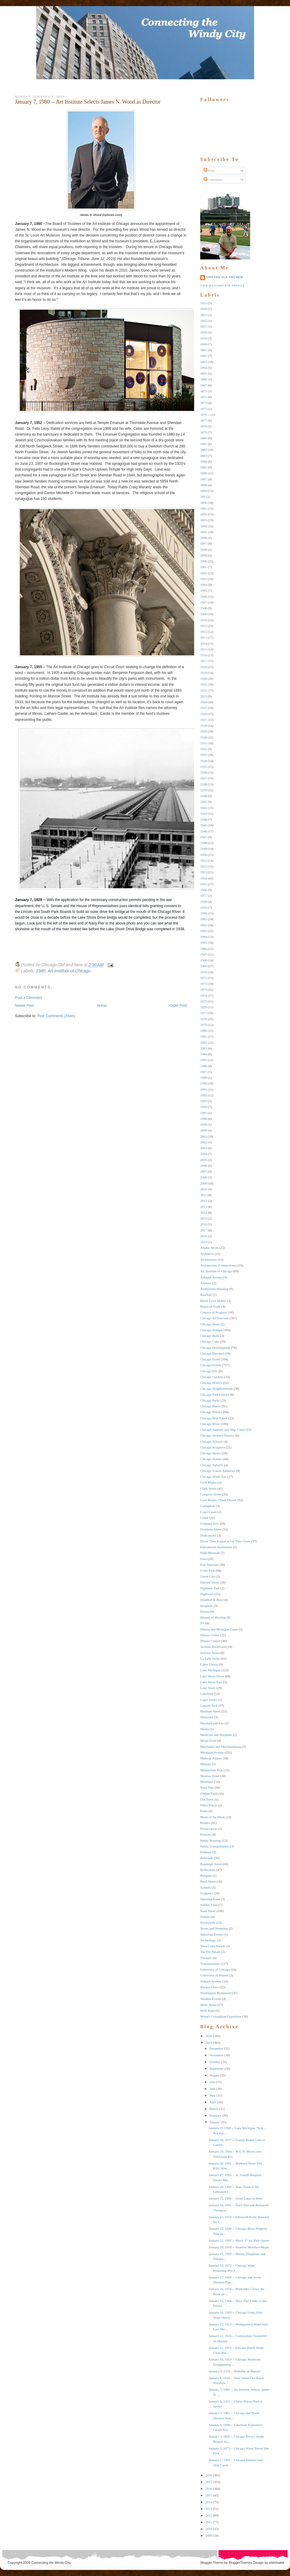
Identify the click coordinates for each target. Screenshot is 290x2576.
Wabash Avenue (211, 1981)
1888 (203, 485)
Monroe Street (209, 1776)
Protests (205, 1834)
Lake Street (207, 1688)
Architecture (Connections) (218, 1265)
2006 (203, 1165)
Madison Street (210, 1711)
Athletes (205, 1283)
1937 (203, 778)
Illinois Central (210, 1641)
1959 (203, 907)
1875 (203, 409)
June (212, 2088)
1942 (203, 808)
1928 (203, 725)
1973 (203, 989)
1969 (203, 966)
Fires (203, 1559)
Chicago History (211, 1382)
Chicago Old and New (224, 277)
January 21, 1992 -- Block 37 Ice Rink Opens (238, 2240)
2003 (203, 1148)
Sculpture (206, 1893)
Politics (205, 1823)
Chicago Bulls (209, 1336)
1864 (203, 367)
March (213, 2109)
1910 (203, 620)
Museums (206, 1781)
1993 (203, 1101)
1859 (203, 338)
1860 (203, 344)
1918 (203, 667)
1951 (203, 860)
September (216, 2068)
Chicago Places (210, 1406)
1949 (203, 848)
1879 (203, 432)
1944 (203, 819)
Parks (204, 1811)
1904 (203, 584)
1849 (203, 309)
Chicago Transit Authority (217, 1471)
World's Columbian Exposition (221, 2016)
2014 (203, 1212)
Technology (208, 1940)
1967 (203, 954)
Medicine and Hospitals (216, 1735)
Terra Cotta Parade (212, 1946)
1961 (203, 919)
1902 (203, 573)
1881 (203, 444)
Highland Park (210, 1588)
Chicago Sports (210, 1453)
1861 (203, 350)
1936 (203, 772)
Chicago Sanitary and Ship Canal (222, 1429)
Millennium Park (211, 1770)
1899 (203, 555)
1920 (203, 678)
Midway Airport (211, 1758)
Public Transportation (214, 1846)
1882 (203, 449)
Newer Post (24, 1005)
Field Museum (210, 1553)
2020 (208, 2036)
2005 (203, 1160)
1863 (203, 362)
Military (205, 1764)
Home (102, 1005)
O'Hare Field (209, 1793)
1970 (203, 972)
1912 (203, 631)
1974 (203, 995)
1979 (203, 1025)
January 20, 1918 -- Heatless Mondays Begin (238, 2247)
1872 (203, 397)
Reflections (207, 1870)
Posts (209, 170)
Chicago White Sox (213, 1476)
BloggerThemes (240, 2562)
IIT (202, 1623)
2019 (203, 1242)
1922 (203, 690)
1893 (203, 520)
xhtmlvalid (276, 2562)
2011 (203, 1195)
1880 (203, 438)
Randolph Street (211, 1864)
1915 (203, 649)
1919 (203, 673)
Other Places (208, 1805)
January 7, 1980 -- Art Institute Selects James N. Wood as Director (88, 102)
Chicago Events (210, 1365)
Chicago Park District (214, 1394)
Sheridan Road (210, 1899)
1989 (203, 1077)
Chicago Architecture (214, 1318)
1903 (203, 579)
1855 (203, 320)
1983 (203, 1048)
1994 (203, 1107)
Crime (204, 1518)
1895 (203, 532)
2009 (203, 1183)
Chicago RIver (210, 1424)
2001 (203, 1136)
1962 (203, 925)
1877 (203, 420)
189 (202, 496)
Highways (207, 1594)
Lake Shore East (211, 1682)
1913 (203, 637)
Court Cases (208, 1512)
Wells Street (208, 2005)
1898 (203, 549)
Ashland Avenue (211, 1277)
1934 (203, 761)
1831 (203, 303)
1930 (203, 737)
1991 (203, 1089)
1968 (203, 960)
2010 (203, 1189)
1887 (203, 479)
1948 (203, 843)
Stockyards (207, 1922)
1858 (203, 332)
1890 (203, 502)
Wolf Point (207, 2010)
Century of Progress (213, 1312)
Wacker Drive (209, 1987)
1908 (203, 608)
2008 (203, 1177)
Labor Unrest (209, 1664)
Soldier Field (209, 1905)
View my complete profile (222, 285)
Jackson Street (209, 1653)
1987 (203, 1072)
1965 (203, 942)
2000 (203, 1130)
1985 (203, 1060)
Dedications (208, 1535)
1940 (203, 796)
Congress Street (210, 1494)
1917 (203, 661)
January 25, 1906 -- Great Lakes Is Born (235, 2198)
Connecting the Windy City (51, 2562)
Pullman (205, 1852)
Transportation (210, 1963)
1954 (203, 878)
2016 (203, 1224)
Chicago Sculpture (212, 1447)
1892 (203, 514)
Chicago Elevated (212, 1353)
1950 (203, 855)
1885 (203, 467)
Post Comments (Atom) (56, 1016)
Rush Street (208, 1881)
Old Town (207, 1799)
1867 (203, 385)
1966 (203, 948)
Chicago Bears (210, 1324)
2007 (203, 1171)
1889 (203, 491)
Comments (213, 179)
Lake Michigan (210, 1670)
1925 (203, 708)
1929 (203, 731)
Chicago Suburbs (211, 1465)
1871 (203, 391)
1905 (203, 590)
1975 (203, 1001)
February (215, 2115)
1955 (203, 884)
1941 (203, 801)
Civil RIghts (208, 1482)
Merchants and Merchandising (220, 1746)
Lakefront (206, 1693)
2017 (203, 1230)
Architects (207, 1254)
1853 (203, 315)
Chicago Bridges (211, 1330)
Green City (207, 1576)
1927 (203, 719)
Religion (206, 1875)
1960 (203, 913)
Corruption (207, 1506)
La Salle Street (210, 1658)
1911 (203, 626)
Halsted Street (209, 1582)
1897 (203, 543)
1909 (203, 614)
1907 (203, 602)
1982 (203, 1042)
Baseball (206, 1294)
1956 (203, 890)
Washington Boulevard (215, 1993)
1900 (203, 561)
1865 (203, 373)
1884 (203, 461)
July (212, 2082)
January (214, 2122)
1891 (203, 508)
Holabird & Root (211, 1600)
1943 (203, 813)
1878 (203, 426)
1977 (203, 1013)
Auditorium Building (214, 1289)
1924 (203, 702)
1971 (203, 978)
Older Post (178, 1005)
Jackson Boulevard (212, 1646)
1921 (203, 684)
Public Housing (210, 1840)
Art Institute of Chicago (69, 970)
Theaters (206, 1958)
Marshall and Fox (212, 1723)
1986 (203, 1066)
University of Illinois (214, 1975)
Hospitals (206, 1606)
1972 (203, 983)
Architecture (208, 1259)
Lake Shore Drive (212, 1676)
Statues (205, 1917)
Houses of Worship (213, 1617)
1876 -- (205, 414)
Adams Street (209, 1247)
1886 (203, 473)
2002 (203, 1142)
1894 (203, 526)
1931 (203, 743)
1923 (203, 696)
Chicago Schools (211, 1441)
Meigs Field (208, 1740)
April (212, 2102)
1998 (203, 1119)
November (216, 2055)
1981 (203, 1036)
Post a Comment (28, 998)
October (214, 2062)
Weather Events (210, 1999)
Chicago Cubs (209, 1341)
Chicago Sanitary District (217, 1435)
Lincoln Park (209, 1705)
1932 (203, 749)
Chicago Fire (209, 1371)
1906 (203, 596)
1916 (203, 655)
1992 (203, 1095)
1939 (203, 790)
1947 (203, 837)
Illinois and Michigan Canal (219, 1629)
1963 (203, 931)
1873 (203, 402)
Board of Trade (210, 1306)
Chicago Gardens (211, 1377)
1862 (203, 356)
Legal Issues (208, 1699)
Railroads (206, 1858)
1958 (203, 901)
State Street (207, 1911)
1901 (203, 567)
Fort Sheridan (209, 1564)
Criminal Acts (209, 1523)
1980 (40, 970)
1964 (203, 937)
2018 (203, 1236)
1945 (203, 825)
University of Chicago (215, 1969)
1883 (203, 456)
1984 (203, 1054)
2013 (203, 1207)
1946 (203, 831)
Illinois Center (209, 1635)
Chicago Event (210, 1359)
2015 (203, 1218)
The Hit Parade (210, 1952)
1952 (203, 866)
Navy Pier (207, 1787)
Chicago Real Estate (213, 1418)
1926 (203, 714)
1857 (203, 326)
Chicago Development (215, 1347)
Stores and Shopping (214, 1928)
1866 (203, 379)
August (214, 2075)
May (212, 2095)
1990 (203, 1083)
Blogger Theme (212, 2562)
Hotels (204, 1611)
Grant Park (207, 1570)
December (216, 2048)
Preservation (208, 1828)
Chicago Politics (211, 1412)
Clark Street (208, 1488)
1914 (203, 643)
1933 (203, 755)
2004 (203, 1154)
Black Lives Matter (213, 1300)
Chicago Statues (211, 1459)
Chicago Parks (210, 1400)
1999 (203, 1124)
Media (204, 1729)
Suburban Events (211, 1934)
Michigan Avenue (212, 1752)
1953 (203, 872)
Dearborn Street (211, 1529)
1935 (203, 766)
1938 (203, 784)
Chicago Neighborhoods (216, 1388)
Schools (205, 1887)
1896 (203, 538)
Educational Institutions (216, 1547)
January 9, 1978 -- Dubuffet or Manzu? (234, 2371)
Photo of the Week (212, 1817)
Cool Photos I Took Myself (218, 1500)
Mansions (206, 1717)
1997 (203, 1113)
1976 (203, 1007)
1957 (203, 895)
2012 (203, 1200)
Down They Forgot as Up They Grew (225, 1541)
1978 (203, 1019)
